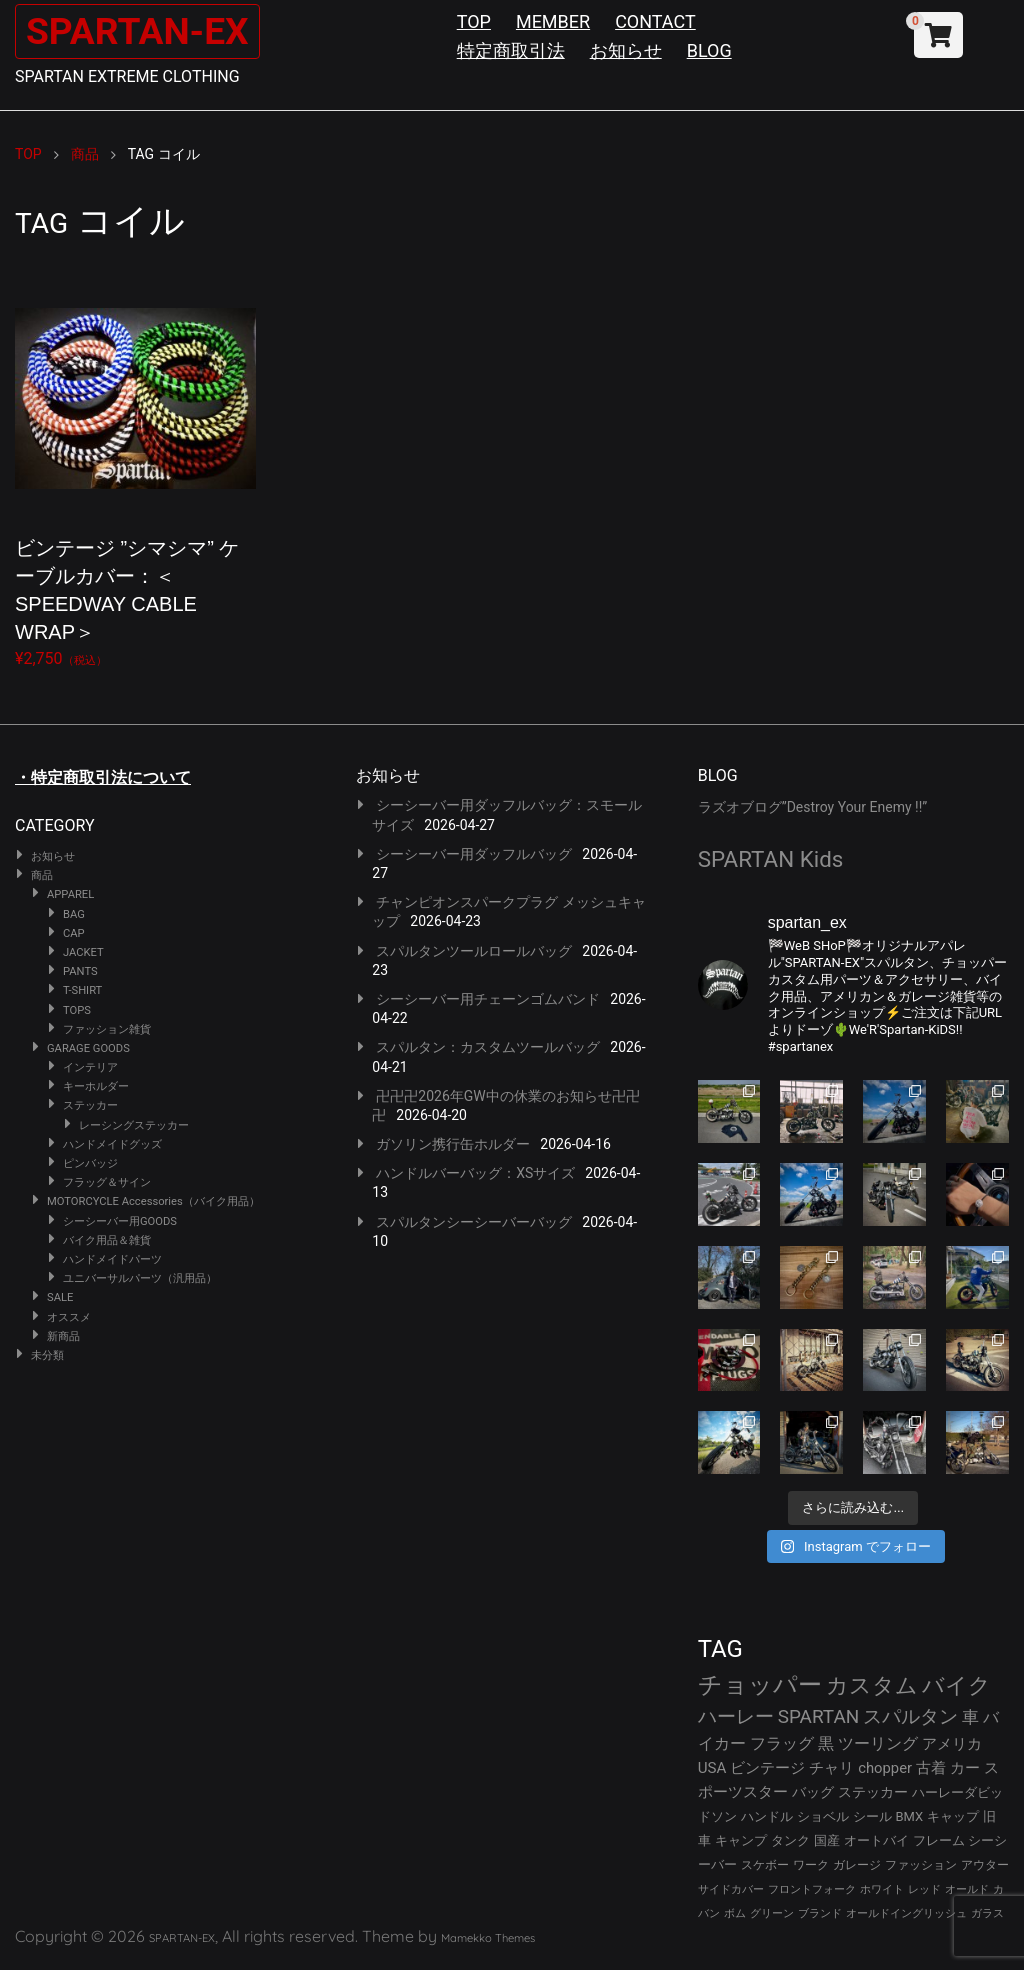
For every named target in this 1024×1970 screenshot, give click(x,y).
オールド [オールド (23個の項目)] (967, 1889)
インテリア (90, 1067)
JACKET (83, 952)
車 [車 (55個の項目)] (970, 1717)
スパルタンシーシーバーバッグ (474, 1222)
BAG (74, 914)
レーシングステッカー (134, 1125)
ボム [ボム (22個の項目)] (735, 1913)
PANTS (80, 971)
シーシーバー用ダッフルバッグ (474, 854)
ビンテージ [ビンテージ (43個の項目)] (767, 1768)
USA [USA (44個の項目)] (712, 1768)
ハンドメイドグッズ (112, 1144)
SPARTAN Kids (771, 859)
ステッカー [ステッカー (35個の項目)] (873, 1792)
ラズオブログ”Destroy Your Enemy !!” (813, 807)
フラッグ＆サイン (107, 1182)
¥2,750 (135, 469)
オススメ (69, 1317)
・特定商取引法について (103, 777)
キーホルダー (96, 1086)
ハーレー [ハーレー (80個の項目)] (736, 1716)
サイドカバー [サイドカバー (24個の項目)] (731, 1889)
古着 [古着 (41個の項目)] (931, 1768)
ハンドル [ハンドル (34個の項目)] (767, 1816)
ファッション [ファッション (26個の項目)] (921, 1865)
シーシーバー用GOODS (120, 1221)
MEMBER (553, 21)
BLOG (709, 50)
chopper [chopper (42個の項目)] (885, 1768)
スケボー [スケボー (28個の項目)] (765, 1865)
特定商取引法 (511, 50)
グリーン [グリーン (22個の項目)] (772, 1913)
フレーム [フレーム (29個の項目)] (939, 1840)
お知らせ (626, 50)
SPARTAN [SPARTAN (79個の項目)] (819, 1716)
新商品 (63, 1336)
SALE (60, 1297)
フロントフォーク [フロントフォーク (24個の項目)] (812, 1889)
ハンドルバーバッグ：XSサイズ (475, 1173)
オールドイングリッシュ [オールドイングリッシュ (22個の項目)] (906, 1913)
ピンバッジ (90, 1163)
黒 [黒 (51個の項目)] (826, 1743)
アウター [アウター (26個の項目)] (985, 1865)
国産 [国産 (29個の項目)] (827, 1840)
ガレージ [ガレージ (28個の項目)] (857, 1865)
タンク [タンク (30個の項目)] (790, 1840)
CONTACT (655, 21)
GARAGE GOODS (88, 1048)
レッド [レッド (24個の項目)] (924, 1889)
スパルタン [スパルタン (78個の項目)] (910, 1716)
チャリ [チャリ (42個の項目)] (831, 1768)
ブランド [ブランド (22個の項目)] (820, 1913)
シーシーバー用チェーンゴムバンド (488, 999)
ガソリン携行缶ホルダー (453, 1144)
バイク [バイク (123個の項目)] (956, 1685)
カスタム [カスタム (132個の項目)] (872, 1685)
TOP (474, 21)
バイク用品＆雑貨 (107, 1240)
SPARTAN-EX (146, 30)
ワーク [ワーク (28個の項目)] (811, 1865)
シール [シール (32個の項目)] (872, 1816)
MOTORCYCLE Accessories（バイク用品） (153, 1201)
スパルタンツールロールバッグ (474, 951)
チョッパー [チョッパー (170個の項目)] (760, 1685)
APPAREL (70, 894)
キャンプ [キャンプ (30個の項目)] (741, 1840)
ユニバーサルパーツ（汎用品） (140, 1278)
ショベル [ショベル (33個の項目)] (823, 1816)
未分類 (47, 1355)
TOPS (77, 1010)
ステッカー (90, 1105)
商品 (42, 875)
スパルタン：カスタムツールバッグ (488, 1047)
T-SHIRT (82, 990)
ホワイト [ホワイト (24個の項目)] (882, 1889)
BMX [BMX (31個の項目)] (910, 1816)
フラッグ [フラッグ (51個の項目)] (782, 1743)
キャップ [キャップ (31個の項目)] (953, 1816)
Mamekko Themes (488, 1938)
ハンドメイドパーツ (112, 1259)
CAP (74, 933)
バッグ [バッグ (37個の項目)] (813, 1792)
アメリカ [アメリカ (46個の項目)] (952, 1744)
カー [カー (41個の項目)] (965, 1768)
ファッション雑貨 (107, 1029)
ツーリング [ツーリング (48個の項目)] (878, 1743)
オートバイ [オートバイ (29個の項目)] (876, 1840)
